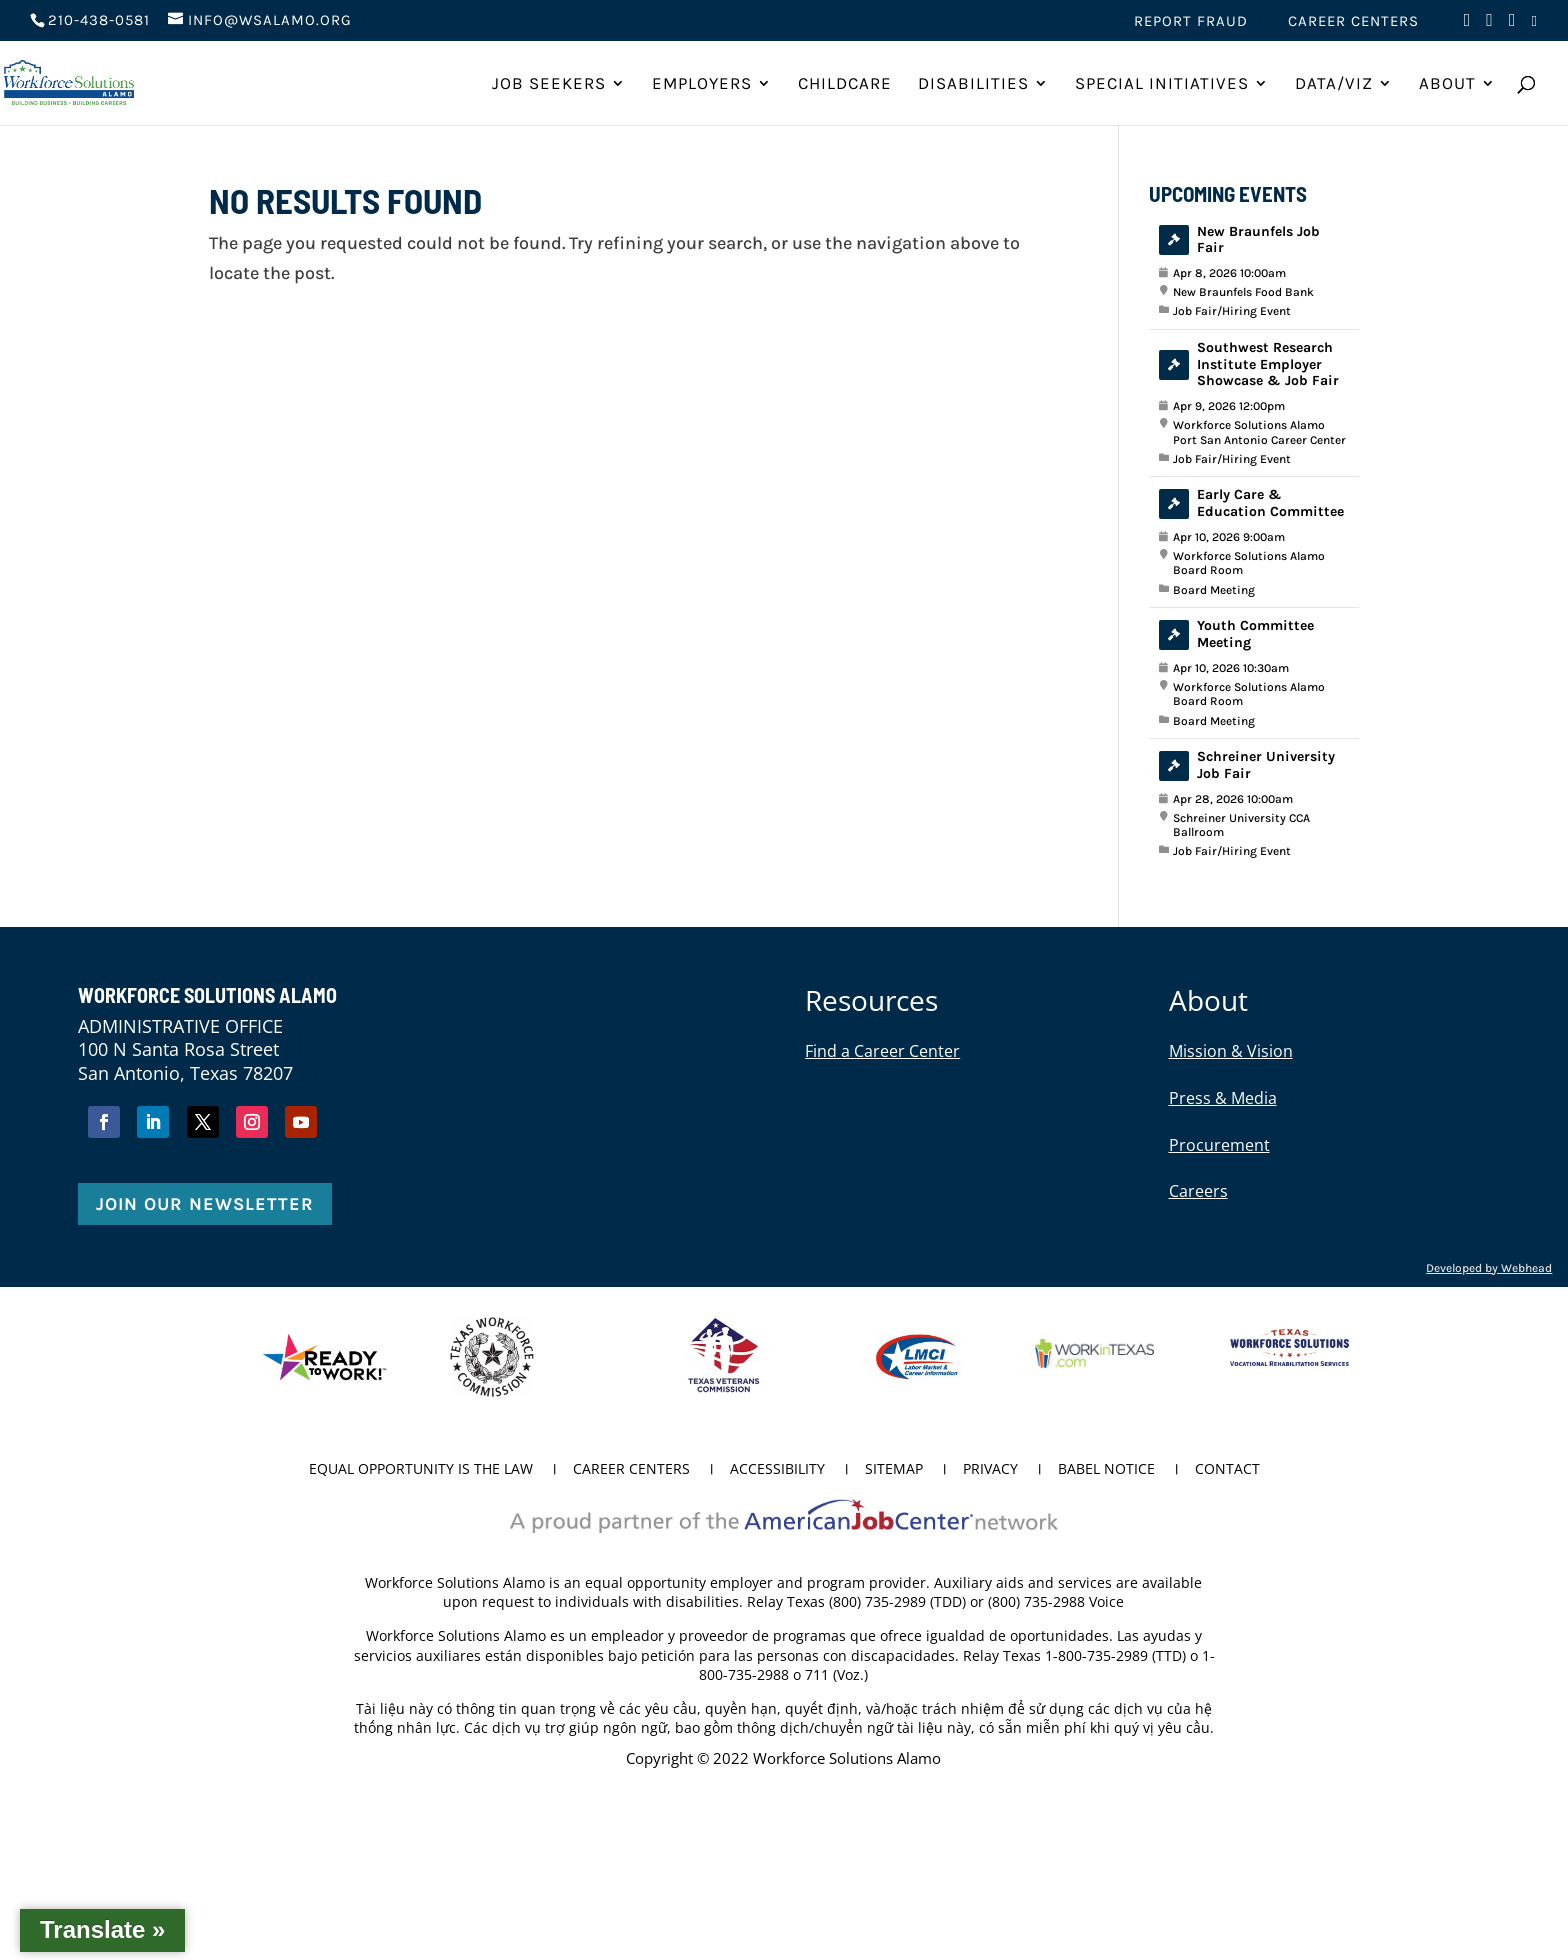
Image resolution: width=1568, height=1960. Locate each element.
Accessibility (777, 1470)
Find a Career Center (882, 1051)
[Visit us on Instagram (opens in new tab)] (1513, 25)
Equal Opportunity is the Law (421, 1470)
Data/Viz (1334, 84)
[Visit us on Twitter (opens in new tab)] (1490, 25)
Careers (1198, 1191)
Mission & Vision (1231, 1051)
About (1447, 84)
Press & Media (1223, 1098)
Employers (702, 84)
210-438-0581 (99, 20)
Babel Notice (1106, 1470)
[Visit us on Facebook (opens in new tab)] (1468, 25)
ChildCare (845, 84)
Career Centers (1353, 22)
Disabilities (973, 84)
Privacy (990, 1470)
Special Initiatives (1162, 84)
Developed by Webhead (1489, 1268)
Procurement (1219, 1145)
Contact (1227, 1470)
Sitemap (894, 1470)
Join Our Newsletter (205, 1204)
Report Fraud (1191, 22)
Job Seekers (549, 84)
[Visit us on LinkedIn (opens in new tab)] (1535, 27)
